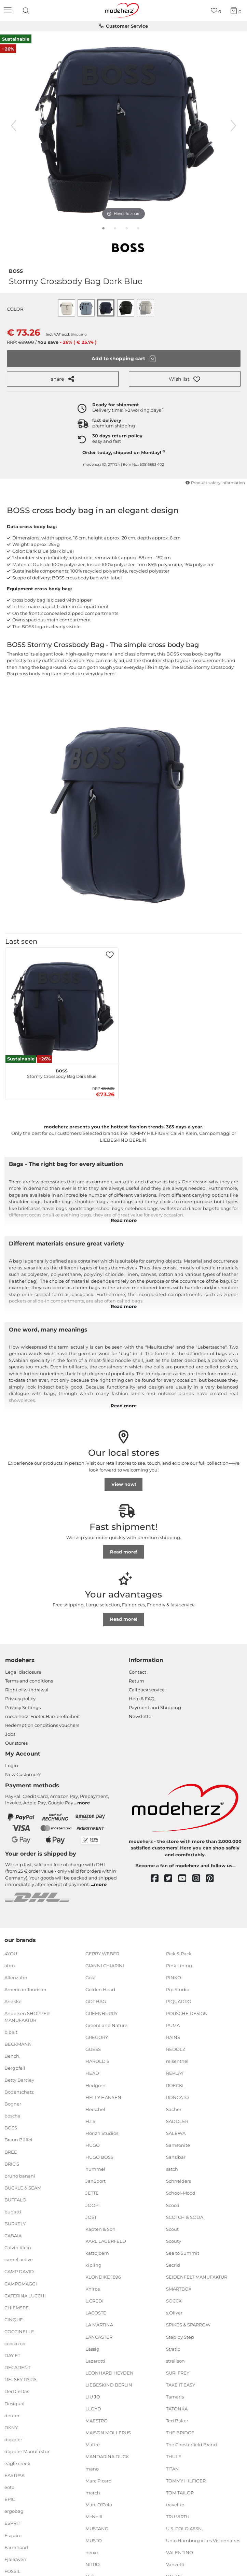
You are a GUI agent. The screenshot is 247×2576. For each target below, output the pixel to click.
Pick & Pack (179, 1953)
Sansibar (176, 2157)
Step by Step (180, 2336)
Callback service (147, 1689)
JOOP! (92, 2205)
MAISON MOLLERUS (108, 2432)
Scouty (173, 2241)
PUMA (173, 2025)
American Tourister (25, 1989)
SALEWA (176, 2133)
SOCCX (174, 2301)
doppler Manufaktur (27, 2451)
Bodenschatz (19, 2092)
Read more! (123, 1551)
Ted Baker (177, 2420)
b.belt (10, 2032)
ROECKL (175, 2085)
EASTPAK (14, 2475)
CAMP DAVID (19, 2271)
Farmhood (16, 2547)
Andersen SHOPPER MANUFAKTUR (27, 2017)
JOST (91, 2217)
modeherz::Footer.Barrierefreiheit (42, 1716)
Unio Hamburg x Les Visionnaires (203, 2540)
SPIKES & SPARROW (188, 2324)
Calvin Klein (17, 2247)
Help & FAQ (141, 1698)
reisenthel (177, 2061)
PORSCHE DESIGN (187, 2013)
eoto (9, 2487)
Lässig (92, 2348)
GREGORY (96, 2037)
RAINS (173, 2037)
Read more (124, 1220)
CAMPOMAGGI (20, 2283)
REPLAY (174, 2073)
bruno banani (19, 2176)
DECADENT (17, 2367)
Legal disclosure (23, 1672)
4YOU (10, 1953)
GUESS (93, 2049)
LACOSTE (95, 2312)
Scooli (172, 2205)
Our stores (16, 1743)
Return (136, 1681)
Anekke (13, 2001)
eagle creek (17, 2463)
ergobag (14, 2511)
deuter (11, 2415)
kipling (93, 2265)
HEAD (92, 2073)
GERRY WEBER (102, 1953)
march (92, 2492)
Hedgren (95, 2085)
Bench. (12, 2056)
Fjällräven (15, 2559)
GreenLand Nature (106, 2025)
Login (11, 1765)
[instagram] (199, 1879)
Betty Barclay (19, 2080)
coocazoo (14, 2343)
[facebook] (158, 1879)
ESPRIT (12, 2523)
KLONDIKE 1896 (103, 2277)
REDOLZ (175, 2049)
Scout (172, 2229)
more (83, 1802)
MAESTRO (96, 2420)
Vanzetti (175, 2564)
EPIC (9, 2499)
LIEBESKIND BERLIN (108, 2385)
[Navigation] (8, 10)
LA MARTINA (99, 2324)
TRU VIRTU (177, 2516)
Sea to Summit (182, 2253)
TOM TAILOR (180, 2492)
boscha (12, 2115)
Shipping (79, 334)
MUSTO (93, 2540)
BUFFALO (15, 2199)
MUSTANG (96, 2528)
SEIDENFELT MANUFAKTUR (196, 2277)
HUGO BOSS (99, 2157)
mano (92, 2468)
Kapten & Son (100, 2229)
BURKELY (15, 2223)
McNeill (93, 2516)
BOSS (16, 270)
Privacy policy (20, 1698)
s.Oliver (174, 2312)
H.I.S (90, 2121)
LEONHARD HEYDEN (109, 2373)
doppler (13, 2439)
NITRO (92, 2564)
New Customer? (23, 1774)
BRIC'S (11, 2163)
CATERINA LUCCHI (25, 2295)
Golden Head (100, 1989)
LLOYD (93, 2408)
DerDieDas (16, 2391)
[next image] (233, 125)
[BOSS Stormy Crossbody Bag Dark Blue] (61, 1008)
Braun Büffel (18, 2139)
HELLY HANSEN (103, 2097)
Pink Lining (179, 1965)
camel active (18, 2259)
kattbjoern (97, 2253)
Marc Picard (98, 2480)
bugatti (12, 2211)
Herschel (95, 2109)
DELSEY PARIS (20, 2379)
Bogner (12, 2104)
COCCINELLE (19, 2331)
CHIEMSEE (16, 2307)
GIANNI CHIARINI (104, 1965)
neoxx (92, 2552)
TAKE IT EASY (180, 2385)
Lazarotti (95, 2361)
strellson (175, 2361)
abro (9, 1965)
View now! (123, 1484)
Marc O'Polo (98, 2504)
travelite (175, 2504)
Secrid (173, 2265)
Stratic (173, 2348)
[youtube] (185, 1879)
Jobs (10, 1734)
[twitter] (171, 1879)
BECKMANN (18, 2043)
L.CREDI (94, 2301)
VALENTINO (179, 2552)
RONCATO (177, 2097)
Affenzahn (15, 1977)
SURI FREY (177, 2373)
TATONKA (177, 2408)
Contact (137, 1672)
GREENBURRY (101, 2013)
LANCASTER (98, 2336)
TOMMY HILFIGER (186, 2480)
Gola (90, 1977)
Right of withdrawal (27, 1689)
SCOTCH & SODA (184, 2217)
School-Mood (180, 2193)
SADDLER (177, 2121)
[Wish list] (216, 11)
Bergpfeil (14, 2068)
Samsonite (178, 2145)
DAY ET (12, 2355)
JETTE (92, 2193)
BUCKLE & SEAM (22, 2188)
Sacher (173, 2109)
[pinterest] (213, 1879)
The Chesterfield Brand (191, 2444)
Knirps (92, 2289)
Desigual (14, 2403)
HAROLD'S (97, 2061)
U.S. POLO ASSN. (184, 2528)
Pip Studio (177, 1989)
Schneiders (178, 2181)
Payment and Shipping (155, 1707)
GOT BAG (95, 2001)
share (62, 379)
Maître (92, 2444)
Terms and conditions (29, 1681)
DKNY (11, 2427)
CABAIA (13, 2235)
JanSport (95, 2181)
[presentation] (27, 10)
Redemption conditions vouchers (42, 1725)
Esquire (13, 2535)
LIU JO (92, 2396)
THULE (173, 2456)
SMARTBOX (179, 2289)
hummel (95, 2169)
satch (172, 2169)
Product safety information (215, 482)
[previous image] (13, 125)
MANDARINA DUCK (107, 2456)
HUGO (92, 2145)
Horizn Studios (101, 2133)
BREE (10, 2151)
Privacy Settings (23, 1707)
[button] (185, 379)
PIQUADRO (178, 2001)
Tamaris (175, 2396)
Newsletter (141, 1716)
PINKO (173, 1977)
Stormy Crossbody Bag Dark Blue (61, 1073)
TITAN (172, 2468)
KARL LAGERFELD (105, 2241)
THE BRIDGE (180, 2432)
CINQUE (13, 2319)
